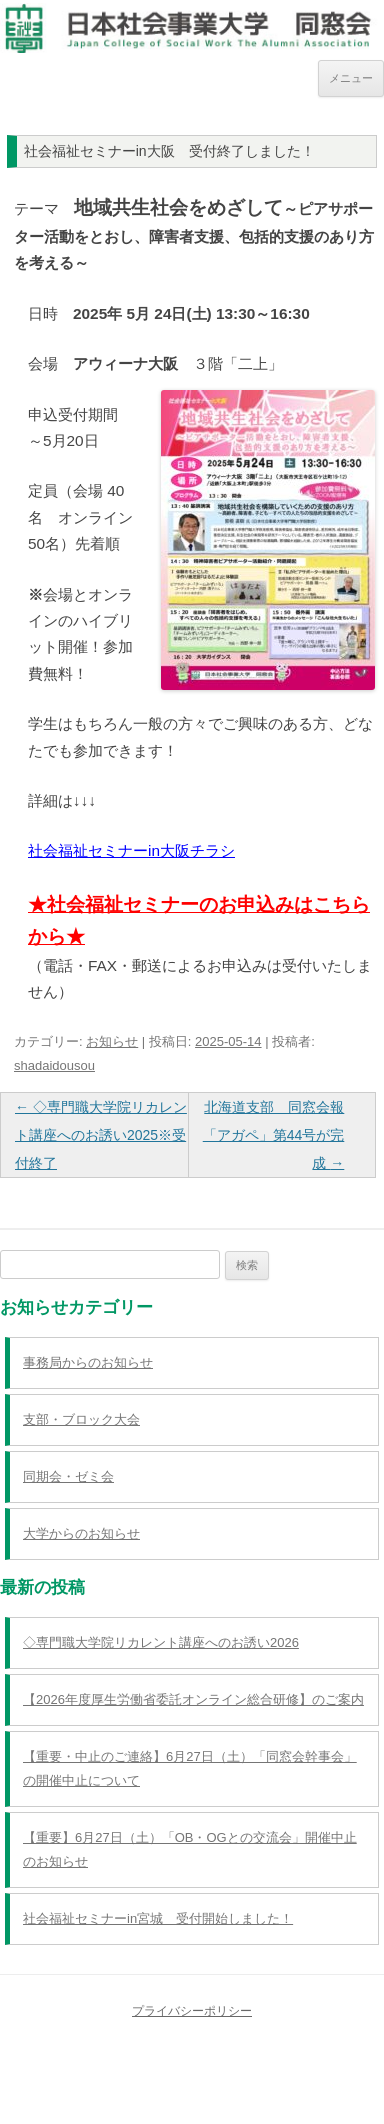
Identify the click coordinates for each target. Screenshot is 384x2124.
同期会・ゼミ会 (68, 1476)
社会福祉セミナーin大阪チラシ (131, 850)
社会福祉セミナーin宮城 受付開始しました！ (158, 1918)
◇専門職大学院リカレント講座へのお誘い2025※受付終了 (101, 1135)
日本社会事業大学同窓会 (192, 18)
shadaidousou (54, 1065)
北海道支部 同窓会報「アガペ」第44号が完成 (274, 1135)
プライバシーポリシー (192, 2011)
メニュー (351, 78)
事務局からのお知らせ (88, 1362)
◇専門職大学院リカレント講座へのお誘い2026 (161, 1642)
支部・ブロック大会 (81, 1419)
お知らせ (112, 1041)
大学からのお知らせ (81, 1533)
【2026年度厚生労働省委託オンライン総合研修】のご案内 (193, 1699)
